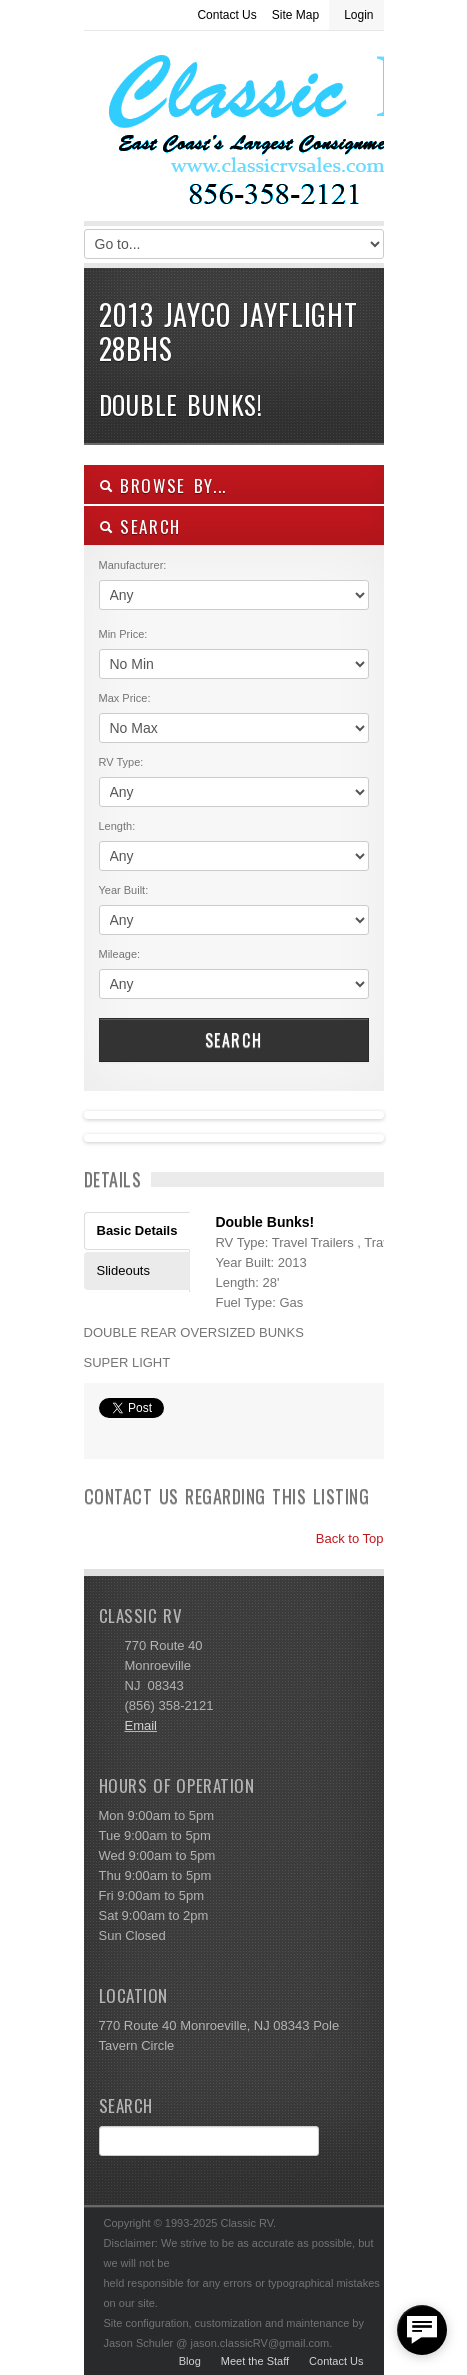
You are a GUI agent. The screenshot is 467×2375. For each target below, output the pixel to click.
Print (109, 1434)
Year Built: (124, 890)
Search (234, 1040)
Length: (117, 826)
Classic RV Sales (234, 131)
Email (141, 1725)
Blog (190, 2361)
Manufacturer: (133, 565)
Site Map (295, 15)
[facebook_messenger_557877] (422, 2330)
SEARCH (140, 526)
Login (358, 15)
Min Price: (123, 634)
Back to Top (340, 1538)
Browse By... (163, 485)
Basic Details (137, 1230)
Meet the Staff (255, 2361)
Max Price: (125, 698)
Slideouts (123, 1270)
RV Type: (121, 762)
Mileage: (120, 954)
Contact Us (226, 15)
